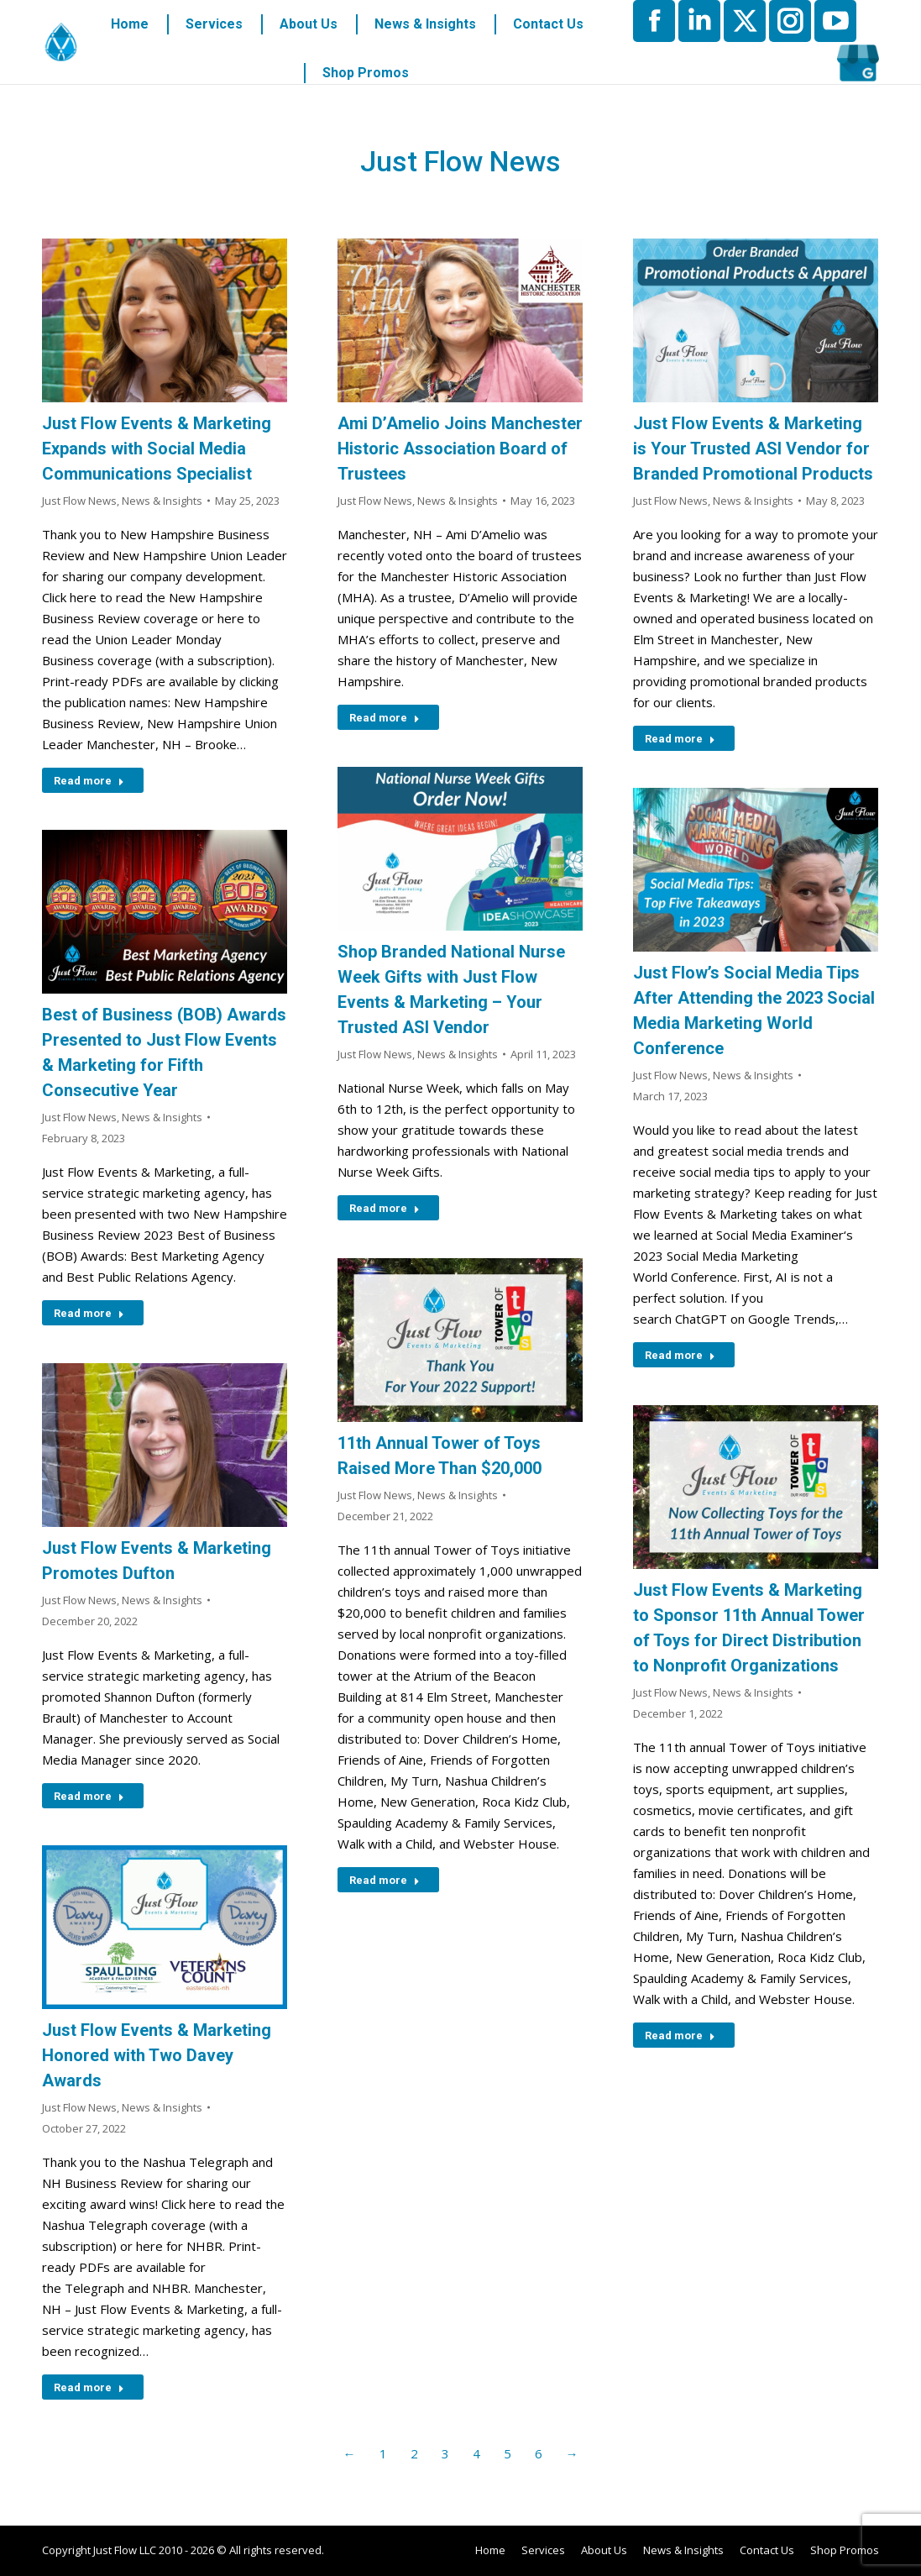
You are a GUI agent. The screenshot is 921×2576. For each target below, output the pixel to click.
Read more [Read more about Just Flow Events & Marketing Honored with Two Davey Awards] (89, 2387)
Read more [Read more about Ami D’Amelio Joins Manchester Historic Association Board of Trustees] (384, 717)
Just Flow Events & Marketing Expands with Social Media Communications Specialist (156, 448)
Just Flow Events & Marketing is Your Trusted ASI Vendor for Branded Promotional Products (753, 448)
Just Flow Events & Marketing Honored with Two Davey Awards (156, 2055)
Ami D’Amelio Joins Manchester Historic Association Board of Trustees (460, 448)
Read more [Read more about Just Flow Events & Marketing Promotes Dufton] (89, 1796)
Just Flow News (79, 500)
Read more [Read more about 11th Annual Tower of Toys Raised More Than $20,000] (384, 1880)
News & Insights (162, 500)
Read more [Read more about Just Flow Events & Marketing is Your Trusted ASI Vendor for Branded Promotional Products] (680, 738)
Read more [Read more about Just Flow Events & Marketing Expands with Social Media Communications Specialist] (89, 780)
